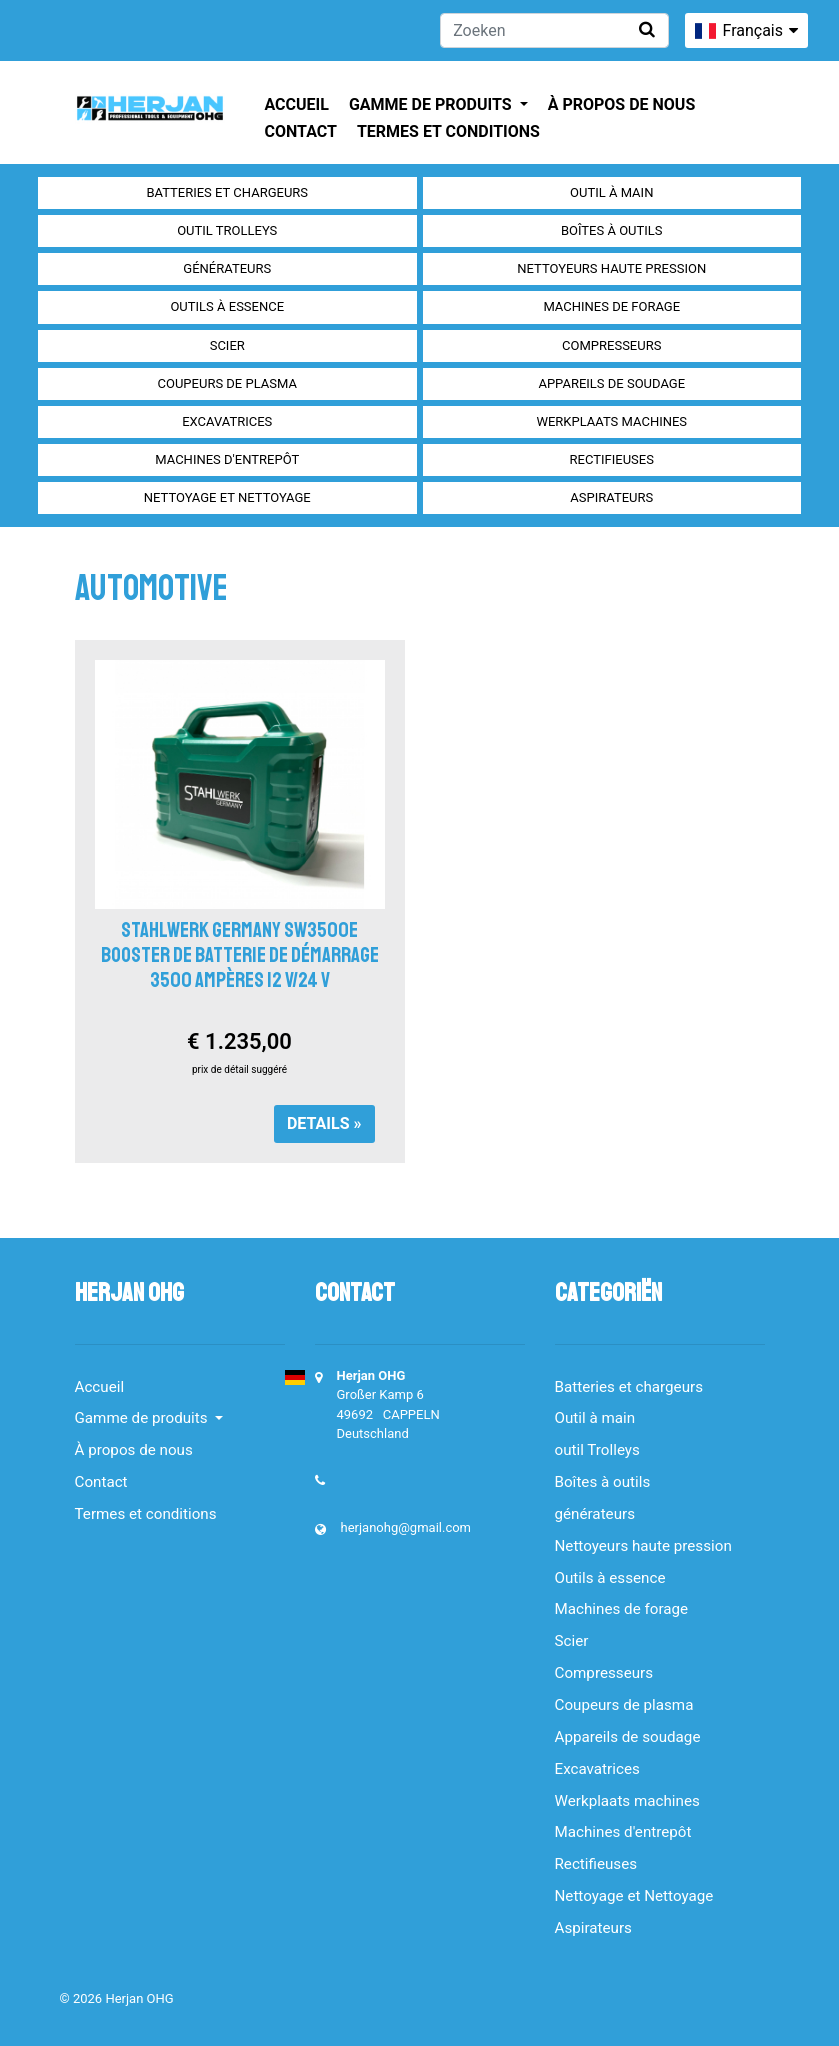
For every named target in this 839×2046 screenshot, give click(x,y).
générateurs (227, 268)
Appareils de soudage (611, 383)
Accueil (297, 104)
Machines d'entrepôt (227, 459)
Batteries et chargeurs (227, 192)
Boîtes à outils (612, 230)
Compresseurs (611, 345)
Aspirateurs (611, 497)
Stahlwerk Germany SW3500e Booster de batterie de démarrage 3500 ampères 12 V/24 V (240, 955)
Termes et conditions (448, 131)
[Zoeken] (554, 30)
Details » (324, 1123)
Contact (301, 131)
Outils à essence (227, 306)
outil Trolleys (227, 230)
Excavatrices (227, 421)
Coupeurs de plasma (227, 383)
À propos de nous (622, 104)
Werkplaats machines (611, 421)
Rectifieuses (612, 459)
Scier (227, 345)
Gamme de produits (432, 104)
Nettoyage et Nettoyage (227, 497)
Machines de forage (611, 306)
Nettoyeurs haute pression (611, 268)
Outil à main (611, 192)
